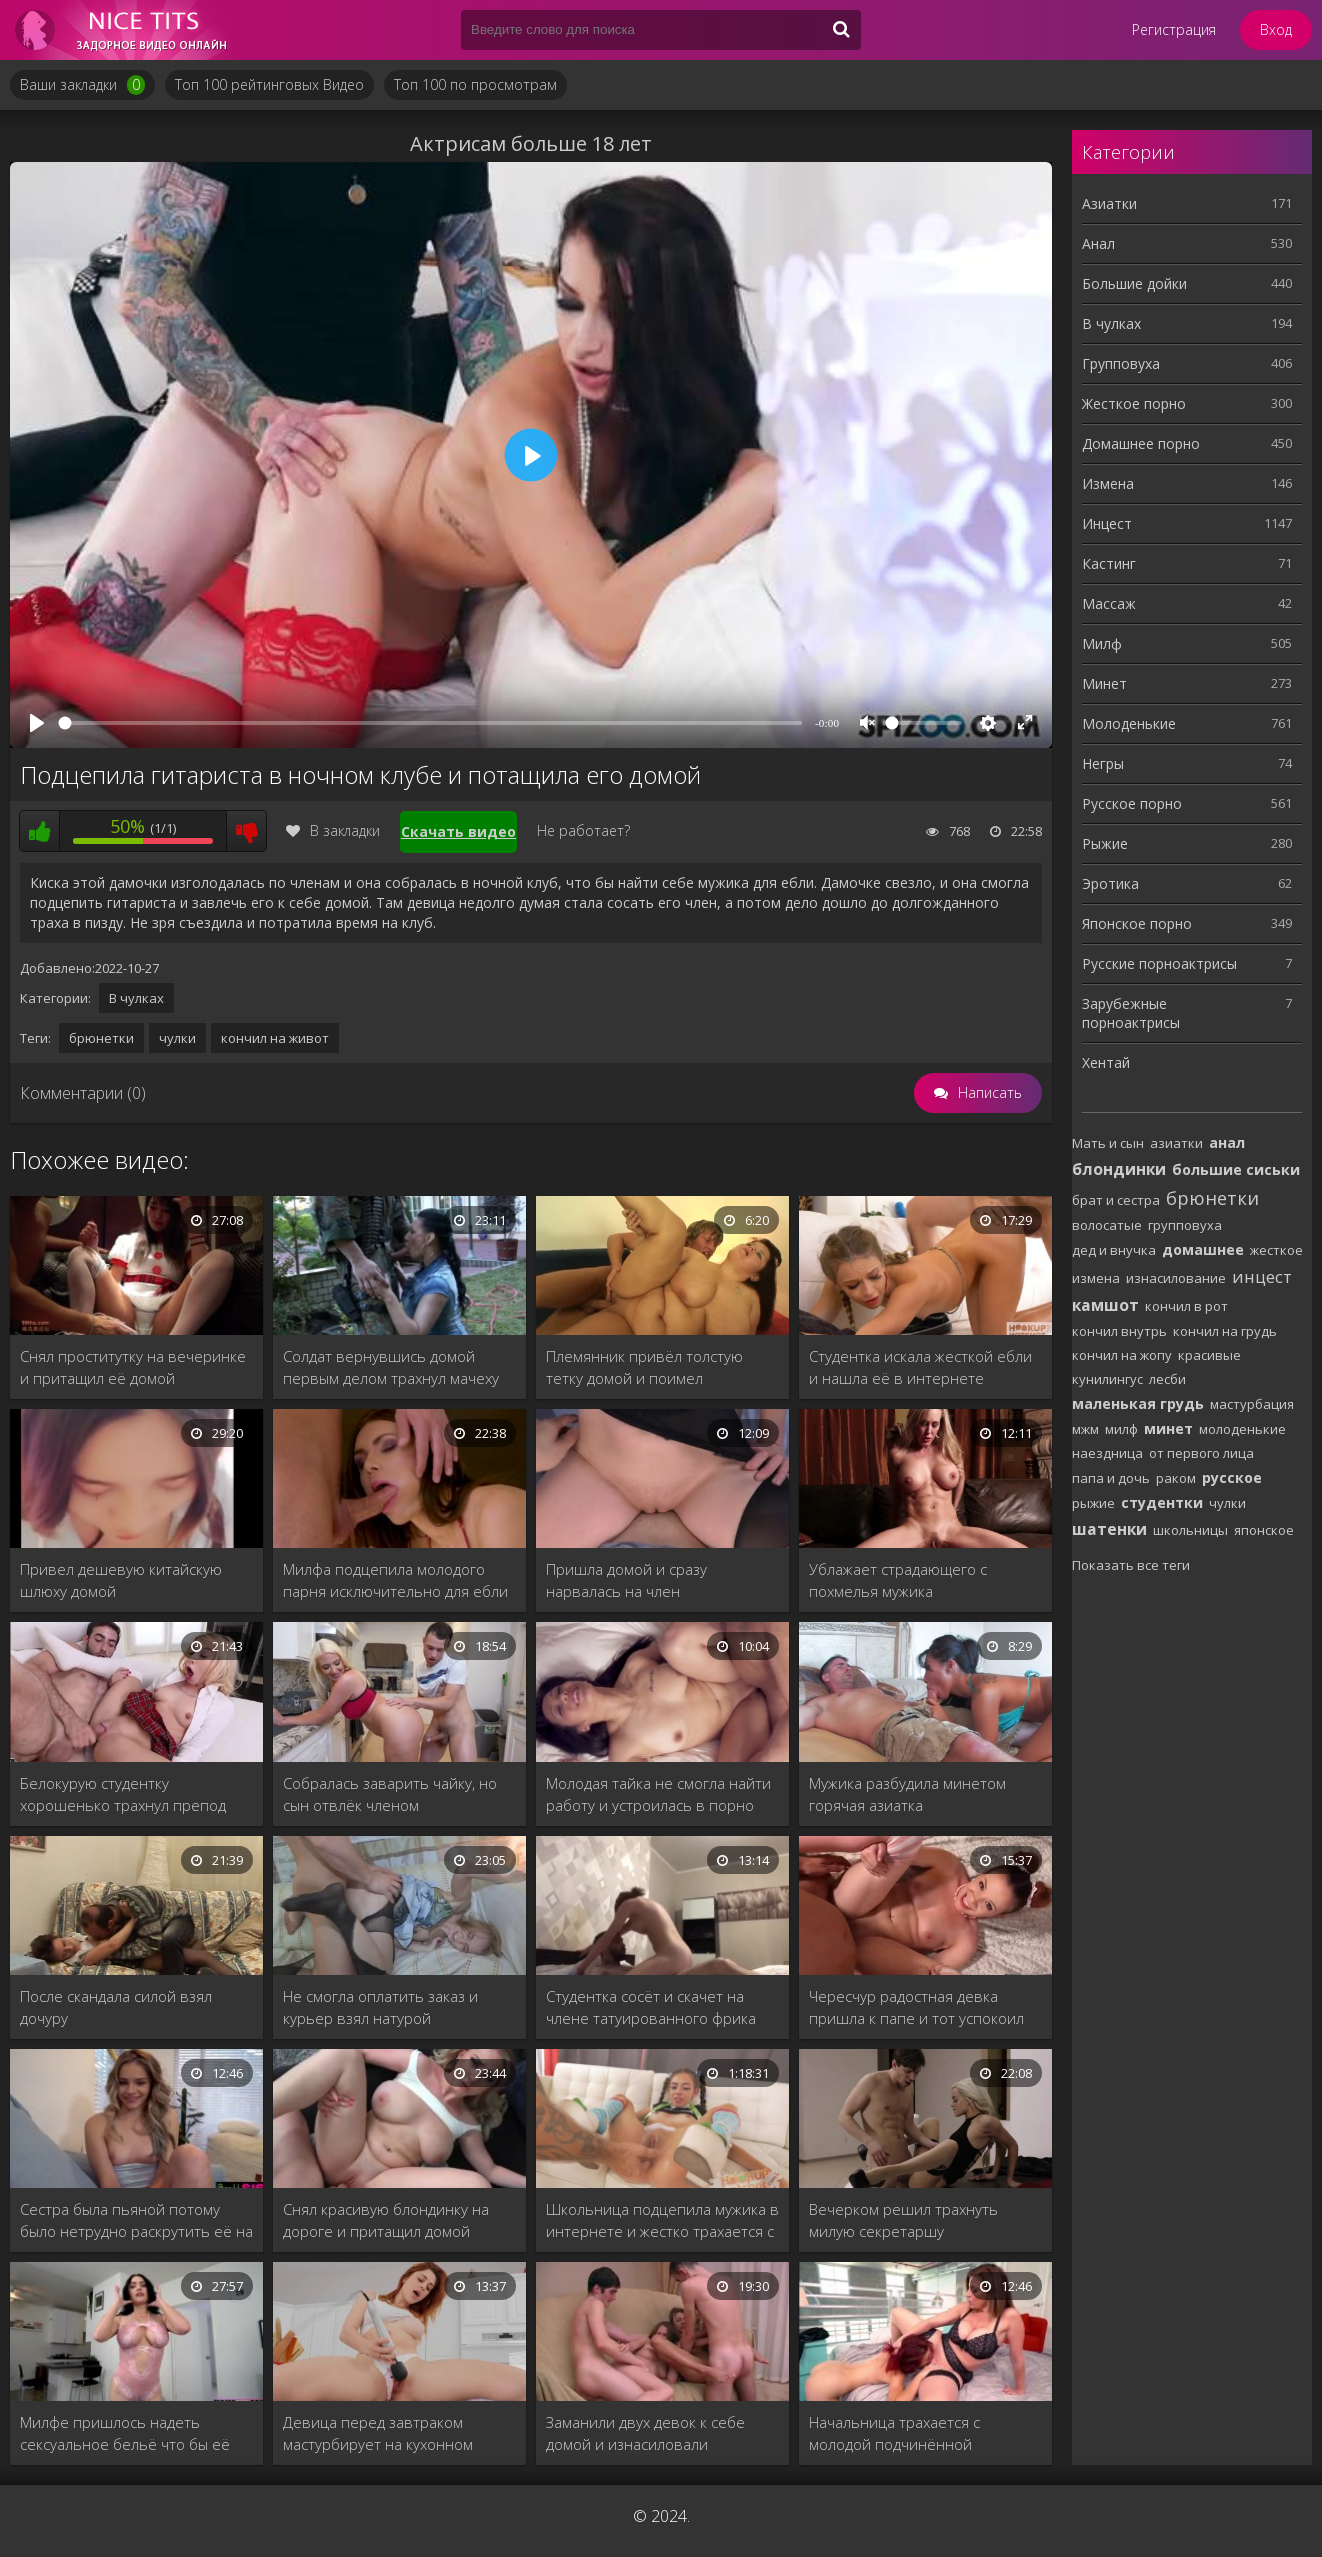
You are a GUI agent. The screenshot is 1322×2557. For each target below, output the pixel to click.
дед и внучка (1114, 1250)
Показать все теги (1131, 1565)
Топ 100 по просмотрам (475, 84)
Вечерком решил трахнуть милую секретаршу (903, 2220)
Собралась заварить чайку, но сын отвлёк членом (390, 1794)
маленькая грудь (1138, 1403)
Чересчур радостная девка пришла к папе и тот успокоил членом (916, 2007)
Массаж (1109, 603)
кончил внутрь (1119, 1331)
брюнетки (101, 1038)
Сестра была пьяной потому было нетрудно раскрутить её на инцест (136, 2220)
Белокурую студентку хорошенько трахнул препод (123, 1794)
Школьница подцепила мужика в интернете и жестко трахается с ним (662, 2220)
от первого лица (1201, 1453)
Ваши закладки (82, 85)
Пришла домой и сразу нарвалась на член (626, 1580)
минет (1168, 1428)
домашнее (1203, 1249)
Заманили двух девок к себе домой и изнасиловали (645, 2433)
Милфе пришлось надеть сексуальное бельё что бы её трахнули (125, 2433)
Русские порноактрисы (1159, 963)
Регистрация (1174, 29)
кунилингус (1107, 1379)
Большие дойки (1134, 283)
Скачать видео (458, 831)
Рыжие (1105, 843)
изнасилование (1176, 1278)
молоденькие (1242, 1429)
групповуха (1185, 1225)
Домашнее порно (1141, 443)
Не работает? (583, 830)
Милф (1102, 643)
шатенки (1109, 1529)
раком (1176, 1478)
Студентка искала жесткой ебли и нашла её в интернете (920, 1367)
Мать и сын (1108, 1143)
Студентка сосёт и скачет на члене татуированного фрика (651, 2007)
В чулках (136, 998)
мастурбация (1252, 1404)
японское (1264, 1530)
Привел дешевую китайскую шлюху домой (121, 1580)
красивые (1209, 1355)
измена (1096, 1278)
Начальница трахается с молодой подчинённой (894, 2433)
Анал (1098, 243)
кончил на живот (275, 1038)
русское (1232, 1477)
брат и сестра (1116, 1200)
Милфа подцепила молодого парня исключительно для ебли (395, 1580)
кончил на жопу (1122, 1355)
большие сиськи (1236, 1169)
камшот (1105, 1305)
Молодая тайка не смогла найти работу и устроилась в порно (658, 1794)
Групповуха (1121, 363)
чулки (177, 1038)
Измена (1108, 483)
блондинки (1119, 1169)
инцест (1262, 1276)
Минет (1104, 683)
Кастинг (1109, 563)
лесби (1167, 1379)
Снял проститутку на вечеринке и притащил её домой (133, 1367)
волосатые (1107, 1225)
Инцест (1107, 523)
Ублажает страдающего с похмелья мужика (898, 1580)
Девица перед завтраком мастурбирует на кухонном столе (378, 2433)
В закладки (333, 830)
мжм (1085, 1429)
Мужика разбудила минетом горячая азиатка (907, 1794)
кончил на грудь (1225, 1331)
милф (1121, 1429)
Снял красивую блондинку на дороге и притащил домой (386, 2220)
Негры (1103, 763)
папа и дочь (1111, 1478)
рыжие (1093, 1503)
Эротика (1110, 883)
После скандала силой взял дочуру (116, 2007)
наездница (1107, 1453)
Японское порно (1137, 923)
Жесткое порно (1134, 403)
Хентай (1106, 1062)
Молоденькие (1129, 723)
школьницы (1190, 1530)
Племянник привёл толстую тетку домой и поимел (644, 1367)
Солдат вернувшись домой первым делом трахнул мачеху (391, 1367)
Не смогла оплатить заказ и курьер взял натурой (380, 2007)
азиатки (1176, 1143)
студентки (1162, 1502)
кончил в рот (1186, 1306)
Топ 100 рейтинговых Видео (269, 84)
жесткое (1276, 1250)
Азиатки (1109, 203)
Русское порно (1132, 803)
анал (1227, 1142)
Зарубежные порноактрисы (1131, 1013)
